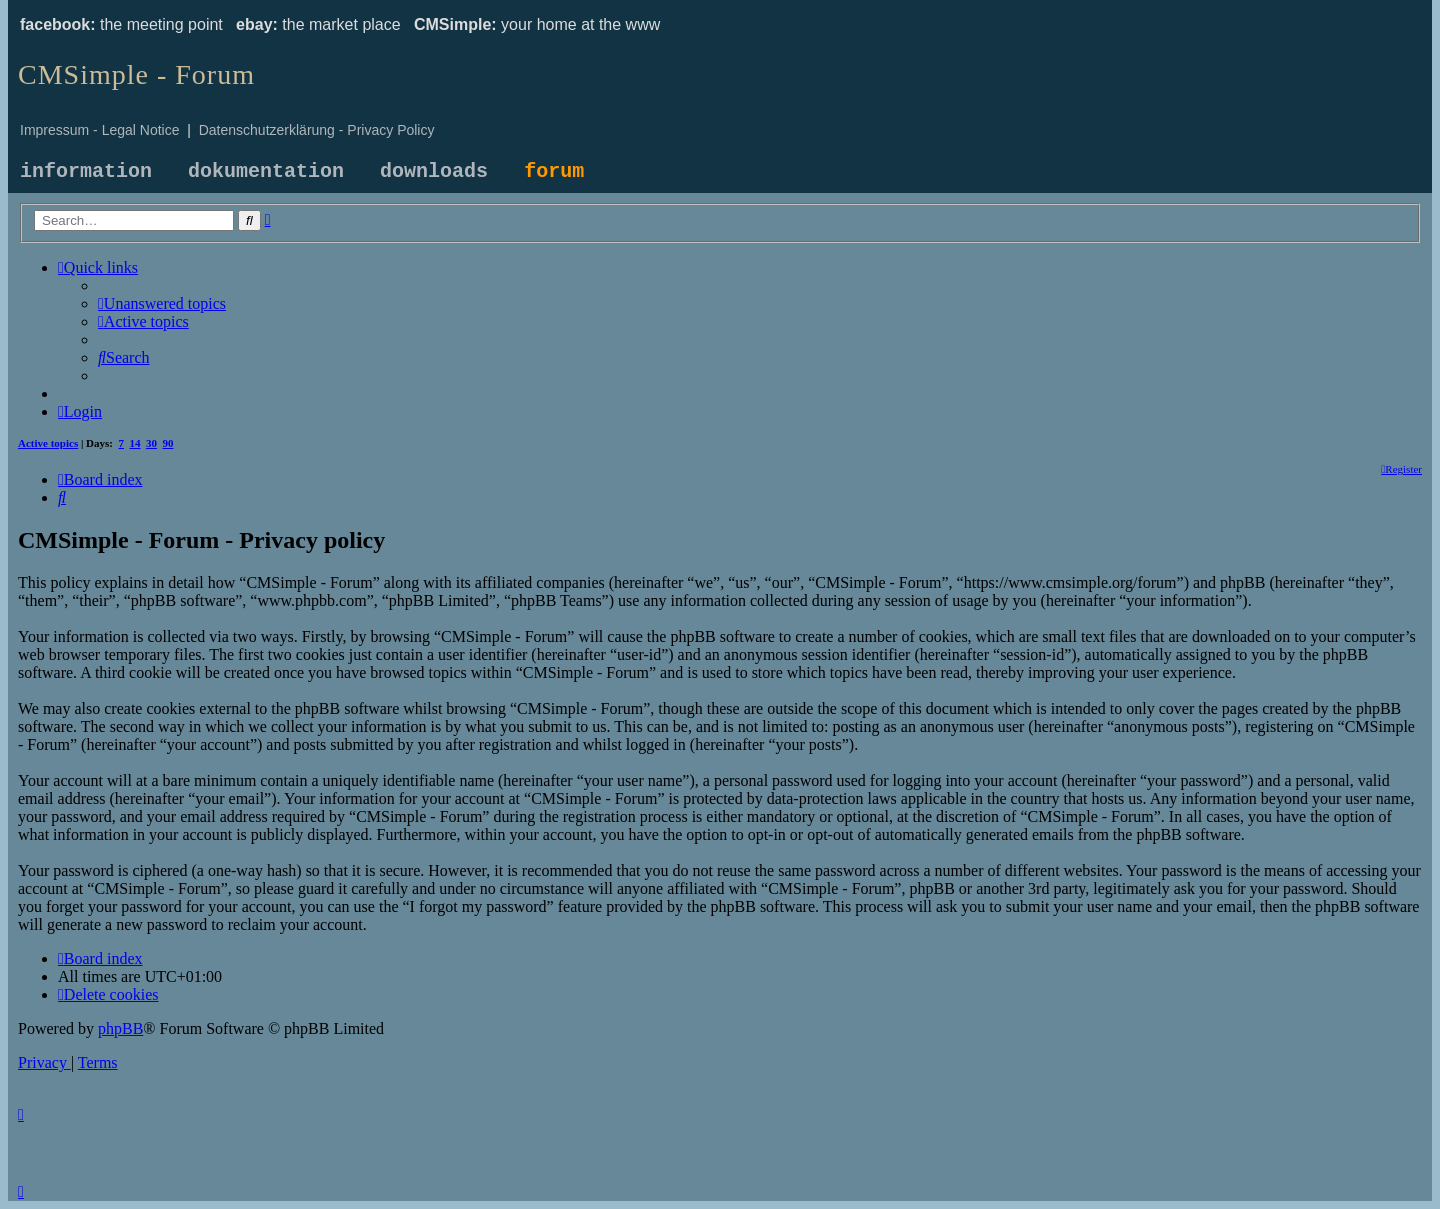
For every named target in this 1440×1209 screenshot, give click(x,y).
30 (151, 443)
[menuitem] (162, 303)
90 (168, 443)
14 (135, 443)
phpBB (120, 1028)
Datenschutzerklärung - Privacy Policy (317, 130)
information (86, 171)
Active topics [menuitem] (48, 443)
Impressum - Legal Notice (100, 130)
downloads (434, 171)
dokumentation (266, 171)
